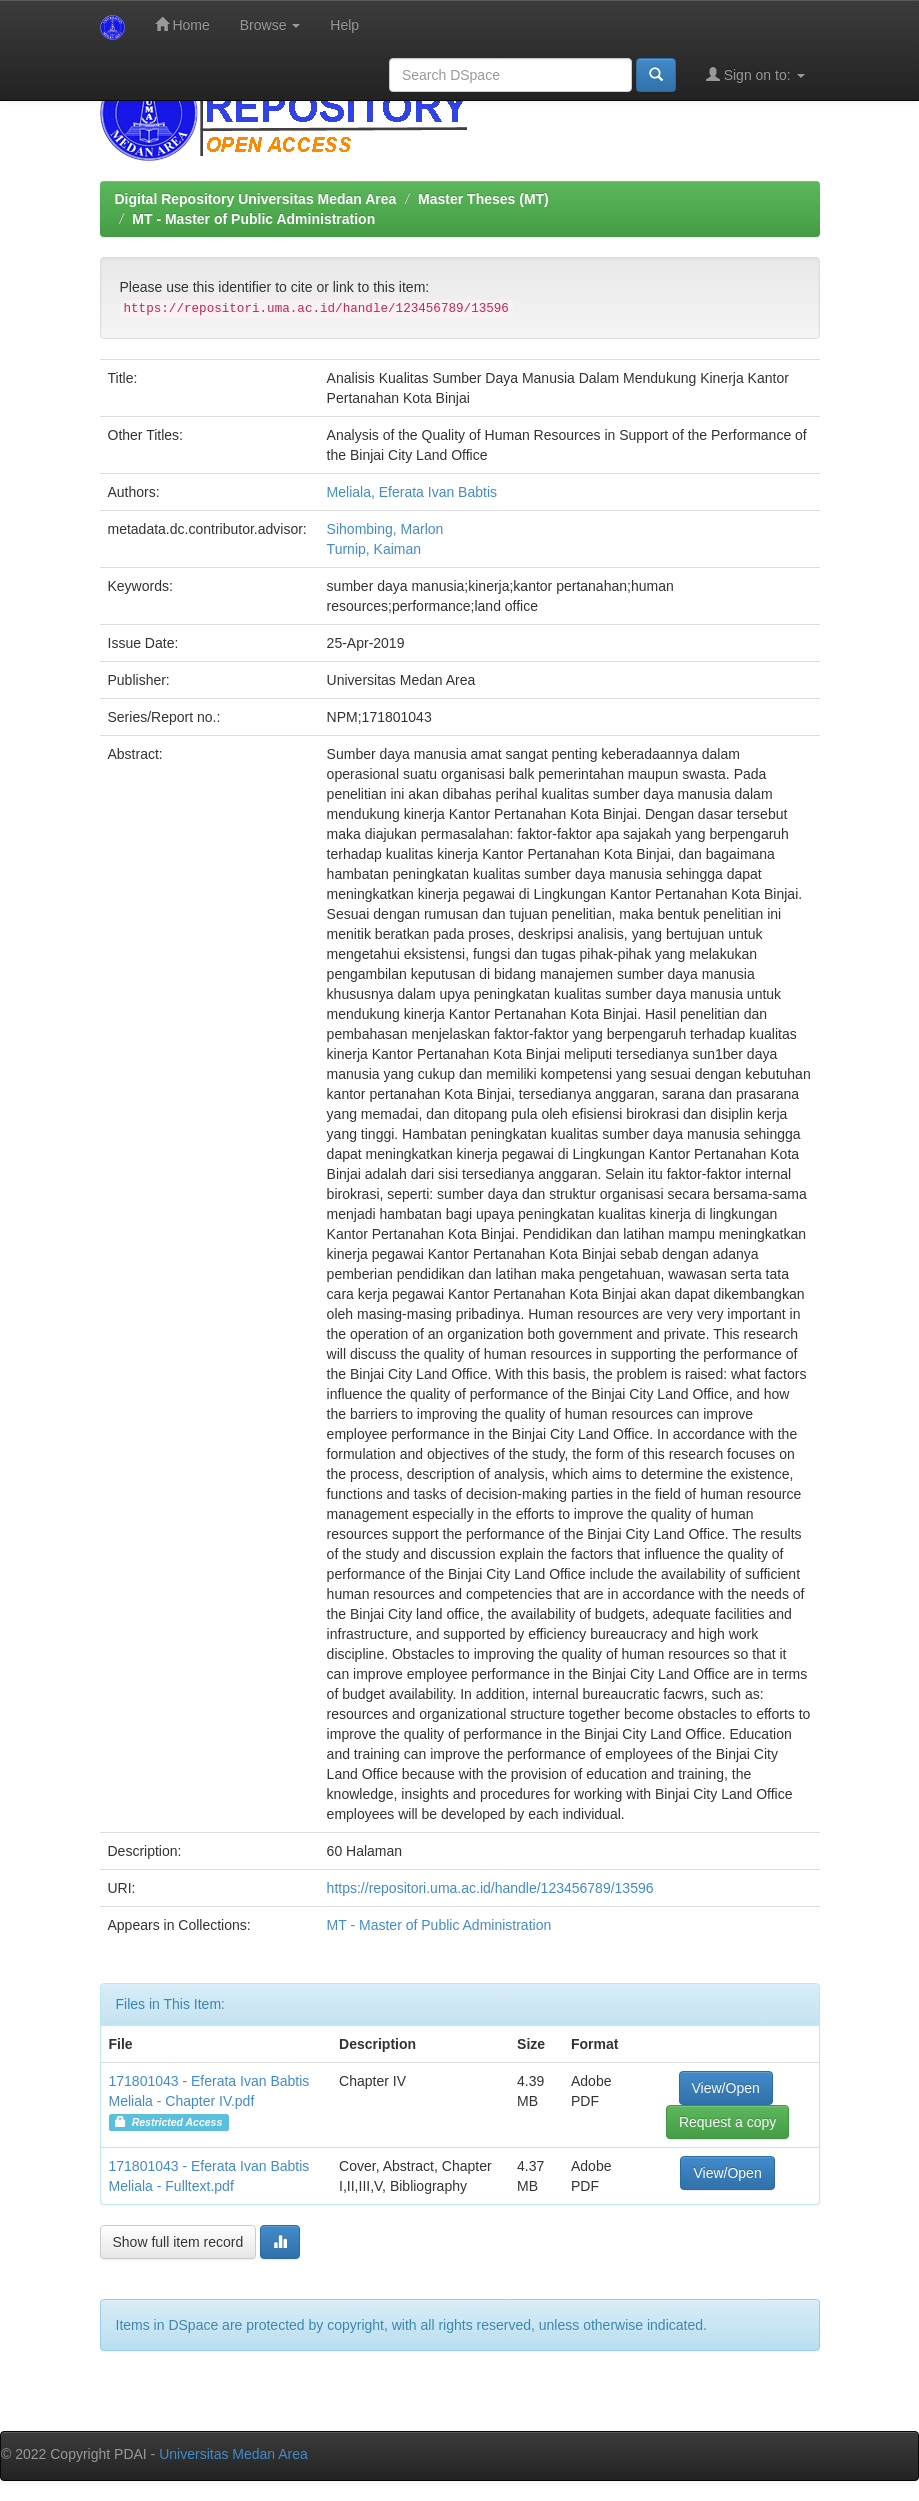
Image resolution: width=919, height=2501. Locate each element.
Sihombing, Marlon (385, 529)
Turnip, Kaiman (374, 549)
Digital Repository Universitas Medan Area (256, 199)
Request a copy (727, 2122)
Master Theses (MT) (483, 199)
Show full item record (178, 2242)
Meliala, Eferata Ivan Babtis (412, 492)
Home (182, 24)
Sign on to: (755, 74)
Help (344, 25)
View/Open (726, 2088)
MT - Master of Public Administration (253, 219)
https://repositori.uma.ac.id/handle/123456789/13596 (490, 1888)
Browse (270, 25)
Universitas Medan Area (233, 2454)
